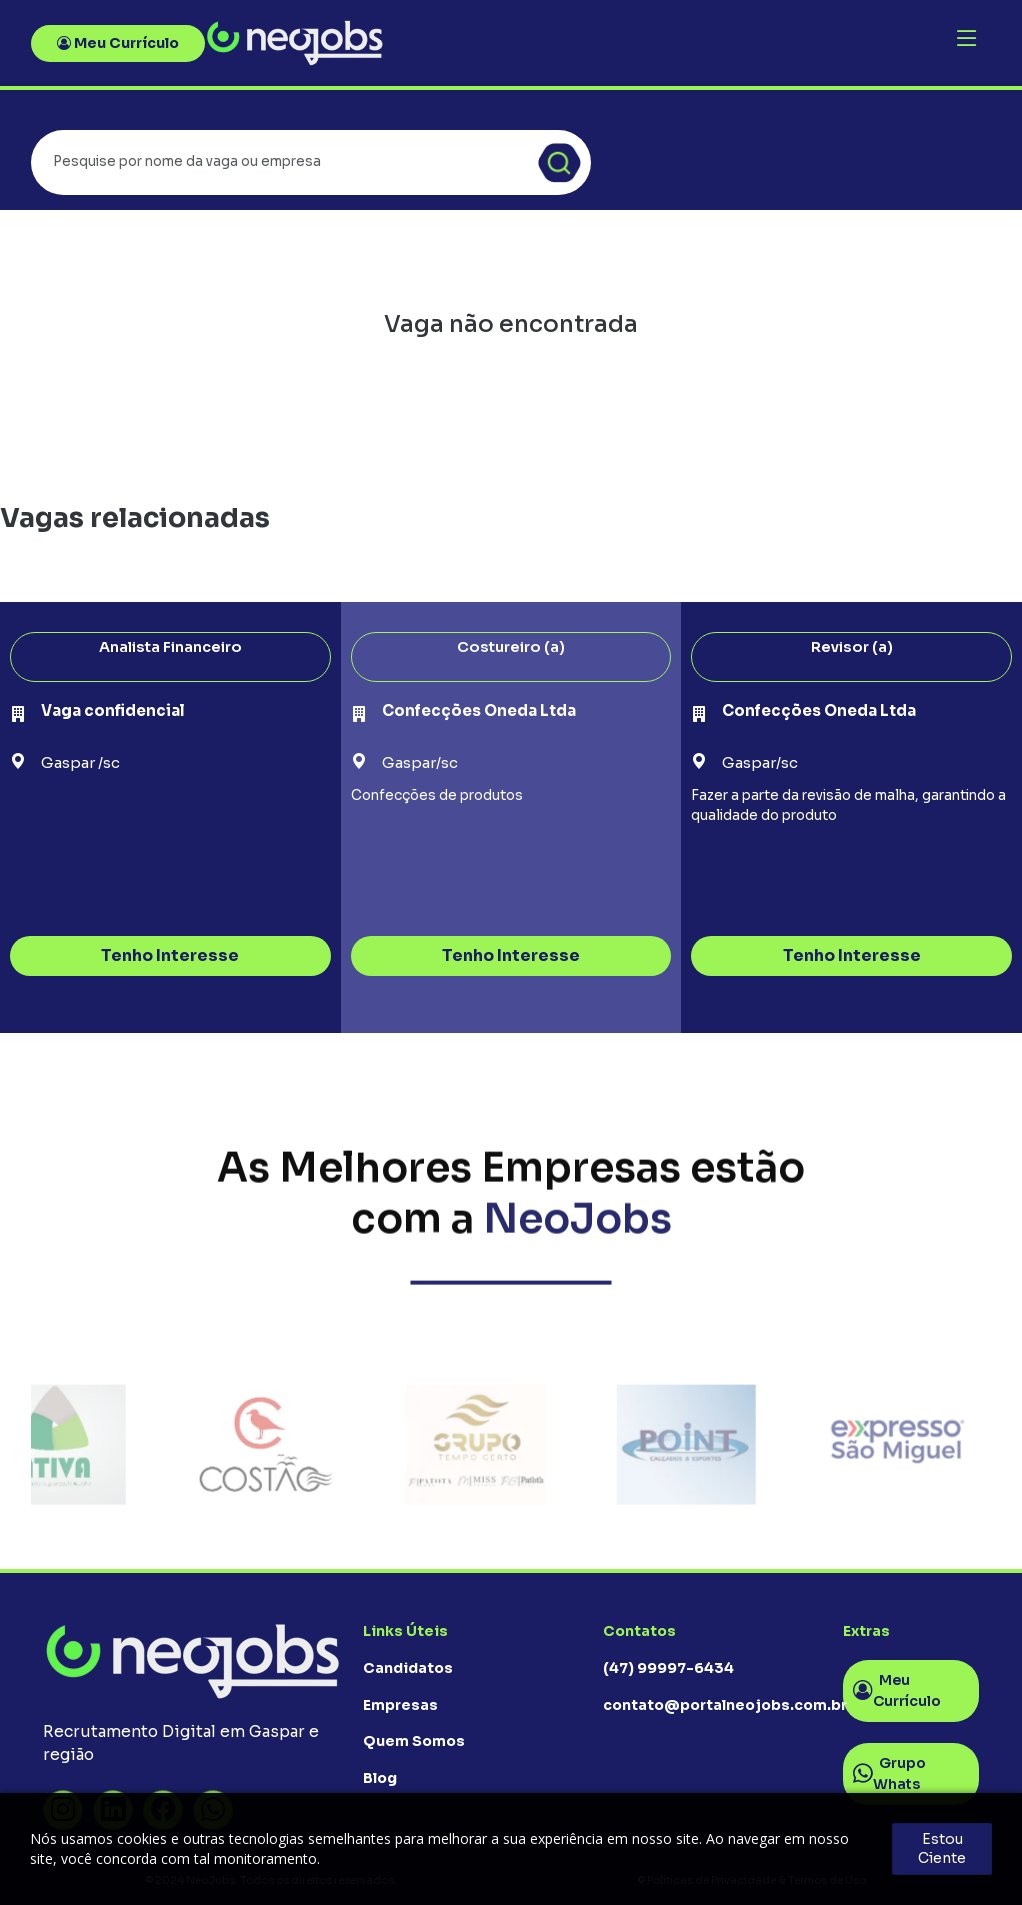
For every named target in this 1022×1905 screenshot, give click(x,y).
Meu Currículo (118, 43)
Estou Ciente (942, 1848)
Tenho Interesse (170, 955)
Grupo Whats (889, 1773)
